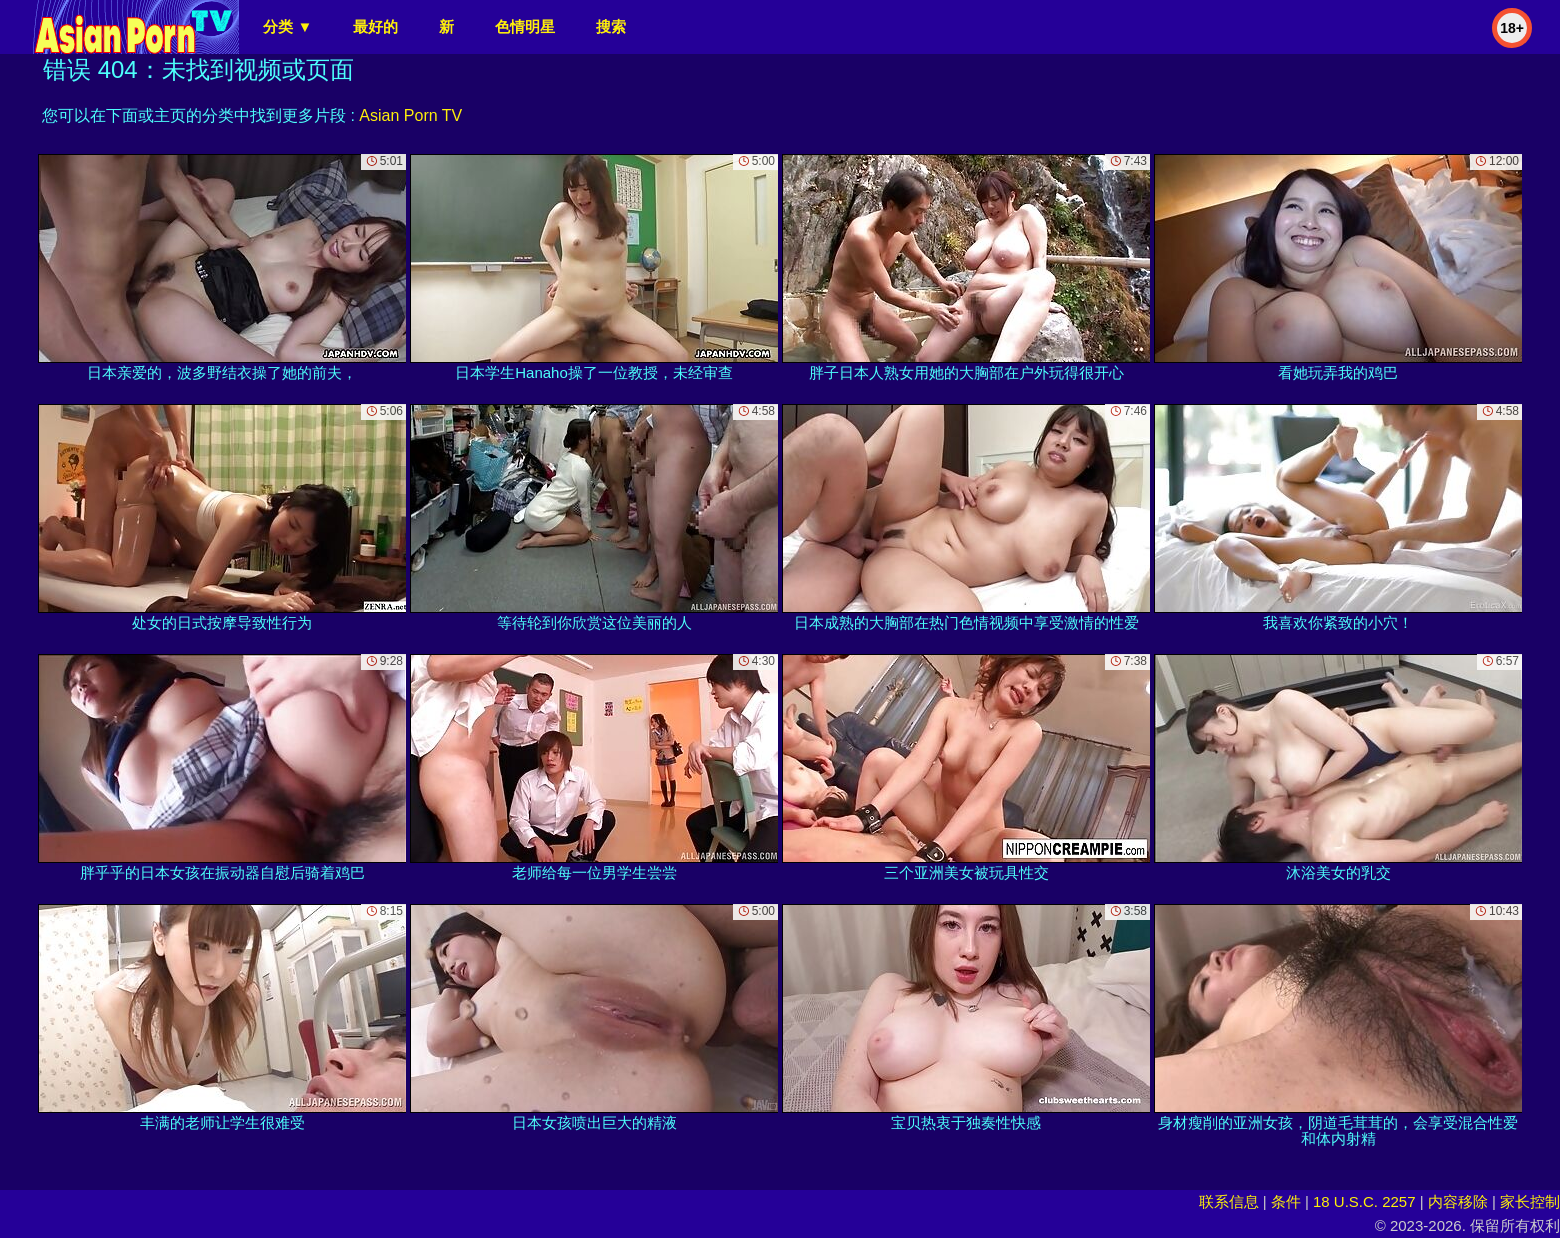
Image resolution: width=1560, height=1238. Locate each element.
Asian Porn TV (410, 115)
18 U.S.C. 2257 (1364, 1201)
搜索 (611, 26)
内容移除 (1458, 1201)
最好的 (375, 26)
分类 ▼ (287, 26)
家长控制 (1530, 1201)
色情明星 (525, 26)
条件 (1286, 1201)
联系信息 (1229, 1201)
